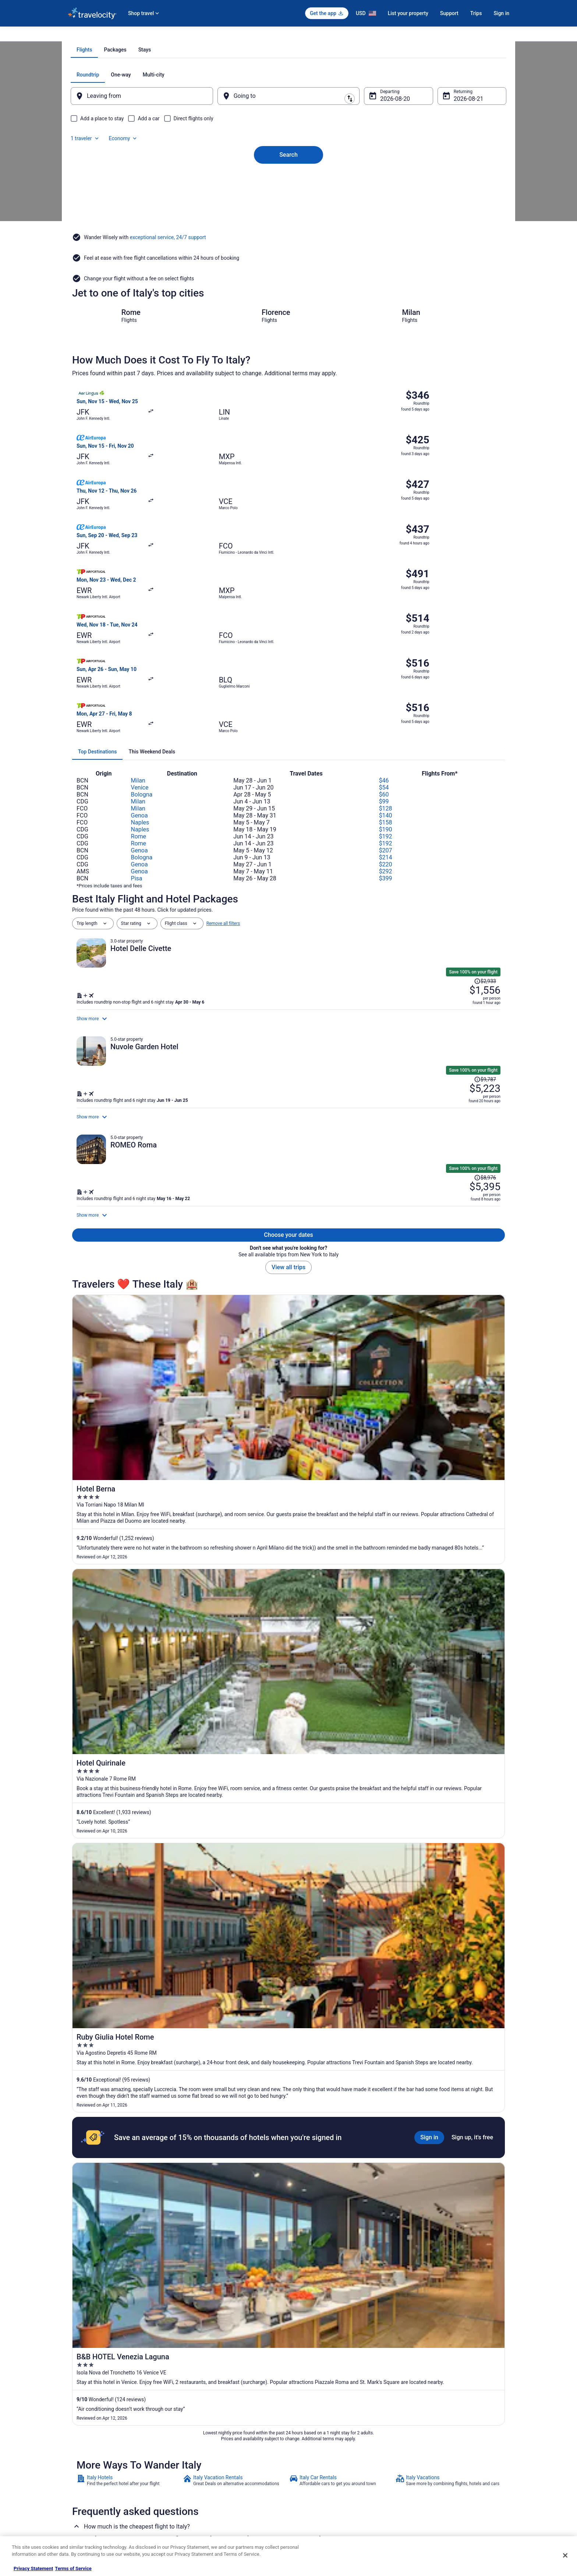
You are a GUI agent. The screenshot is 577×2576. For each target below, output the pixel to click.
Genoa (139, 663)
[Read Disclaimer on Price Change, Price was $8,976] (453, 1063)
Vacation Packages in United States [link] (216, 2454)
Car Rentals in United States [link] (209, 2478)
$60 (384, 642)
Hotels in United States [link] (204, 2431)
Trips (476, 13)
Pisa (136, 726)
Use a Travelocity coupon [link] (434, 2478)
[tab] (259, 133)
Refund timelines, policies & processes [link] (447, 2466)
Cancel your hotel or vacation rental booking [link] (453, 2442)
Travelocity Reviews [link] (201, 2489)
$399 (385, 726)
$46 (384, 628)
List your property (408, 13)
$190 (385, 677)
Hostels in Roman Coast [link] (318, 2203)
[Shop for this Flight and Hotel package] (394, 845)
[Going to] (288, 179)
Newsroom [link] (78, 2478)
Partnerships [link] (80, 2466)
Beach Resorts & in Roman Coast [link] (113, 2217)
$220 (385, 712)
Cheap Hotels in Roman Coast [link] (325, 2217)
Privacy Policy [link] (309, 2431)
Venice (140, 635)
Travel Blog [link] (192, 2525)
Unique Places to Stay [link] (203, 2513)
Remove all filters (223, 771)
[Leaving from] (151, 179)
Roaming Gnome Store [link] (90, 2501)
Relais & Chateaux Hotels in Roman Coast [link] (338, 2245)
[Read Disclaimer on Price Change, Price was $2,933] (453, 802)
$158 (385, 670)
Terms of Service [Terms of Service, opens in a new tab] (73, 2568)
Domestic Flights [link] (198, 2466)
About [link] (73, 2431)
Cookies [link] (304, 2442)
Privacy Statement (33, 2568)
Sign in (501, 13)
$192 (385, 684)
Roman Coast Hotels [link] (314, 2259)
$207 (385, 698)
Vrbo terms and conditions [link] (322, 2466)
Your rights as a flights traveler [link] (440, 2489)
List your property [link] (85, 2454)
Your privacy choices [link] (316, 2489)
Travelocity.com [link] (83, 35)
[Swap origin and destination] (222, 179)
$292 (385, 719)
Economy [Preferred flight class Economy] (468, 158)
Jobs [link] (72, 2442)
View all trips (288, 1194)
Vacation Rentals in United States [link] (214, 2442)
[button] (288, 2158)
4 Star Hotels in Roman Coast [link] (108, 2203)
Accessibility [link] (308, 2478)
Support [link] (417, 2431)
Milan (138, 628)
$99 (384, 649)
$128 (385, 656)
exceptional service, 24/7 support (168, 300)
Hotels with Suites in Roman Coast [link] (114, 2231)
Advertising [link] (79, 2513)
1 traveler (430, 158)
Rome (138, 684)
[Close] (565, 2555)
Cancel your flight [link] (427, 2454)
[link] (129, 1695)
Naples (140, 670)
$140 (385, 663)
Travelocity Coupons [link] (202, 2501)
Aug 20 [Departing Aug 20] (384, 182)
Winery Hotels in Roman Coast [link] (110, 2259)
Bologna (142, 642)
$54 (384, 635)
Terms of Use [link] (309, 2454)
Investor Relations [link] (85, 2489)
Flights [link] (111, 35)
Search (288, 225)
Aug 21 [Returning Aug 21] (453, 182)
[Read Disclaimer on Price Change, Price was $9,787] (453, 932)
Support (449, 13)
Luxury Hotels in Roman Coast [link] (109, 2245)
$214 (385, 705)
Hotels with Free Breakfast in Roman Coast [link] (340, 2231)
